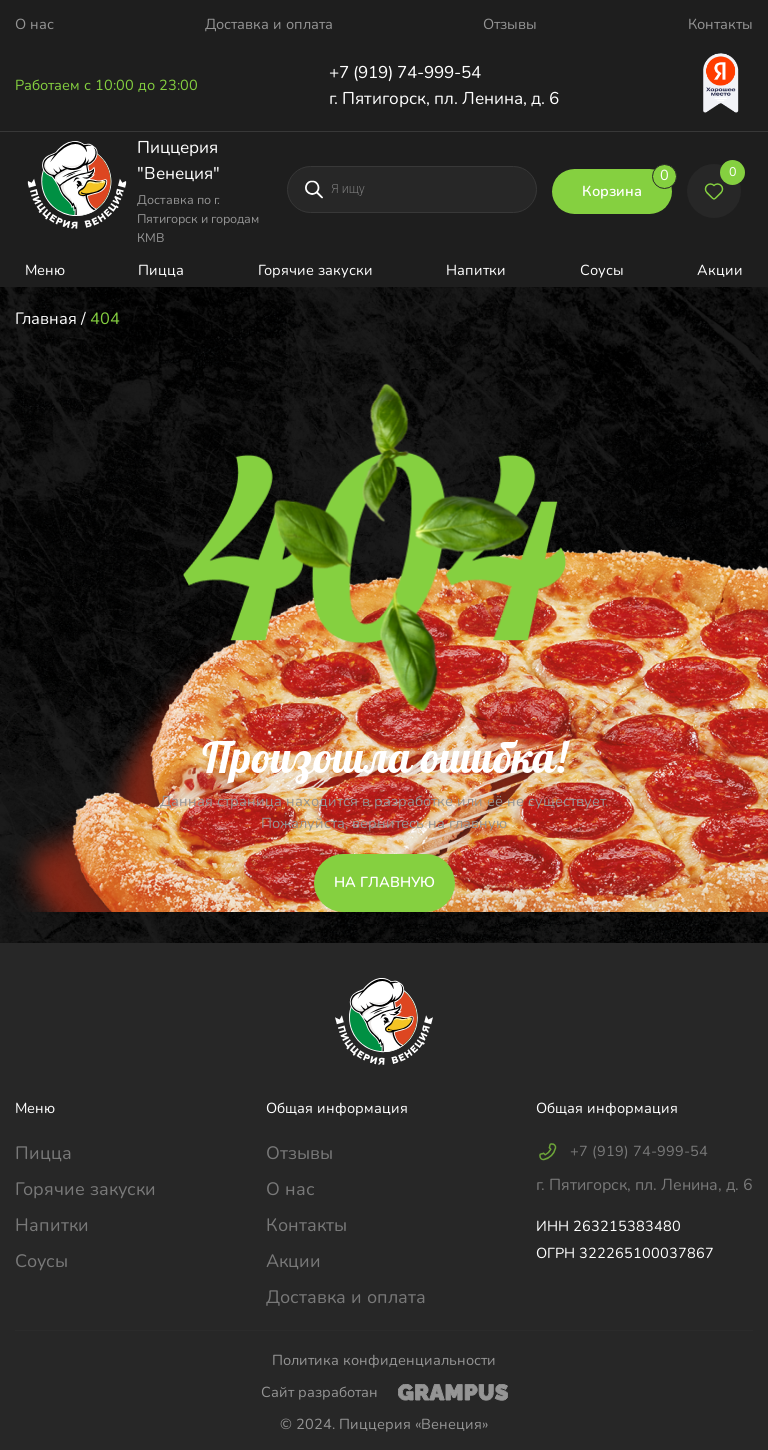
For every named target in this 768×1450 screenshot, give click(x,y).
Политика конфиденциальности (384, 1360)
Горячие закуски (315, 270)
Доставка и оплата (269, 24)
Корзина (627, 185)
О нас (34, 24)
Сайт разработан (384, 1392)
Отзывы (510, 24)
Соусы (602, 270)
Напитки (476, 270)
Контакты (720, 24)
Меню (45, 270)
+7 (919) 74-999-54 (405, 72)
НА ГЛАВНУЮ (384, 882)
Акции (720, 270)
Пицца (161, 270)
